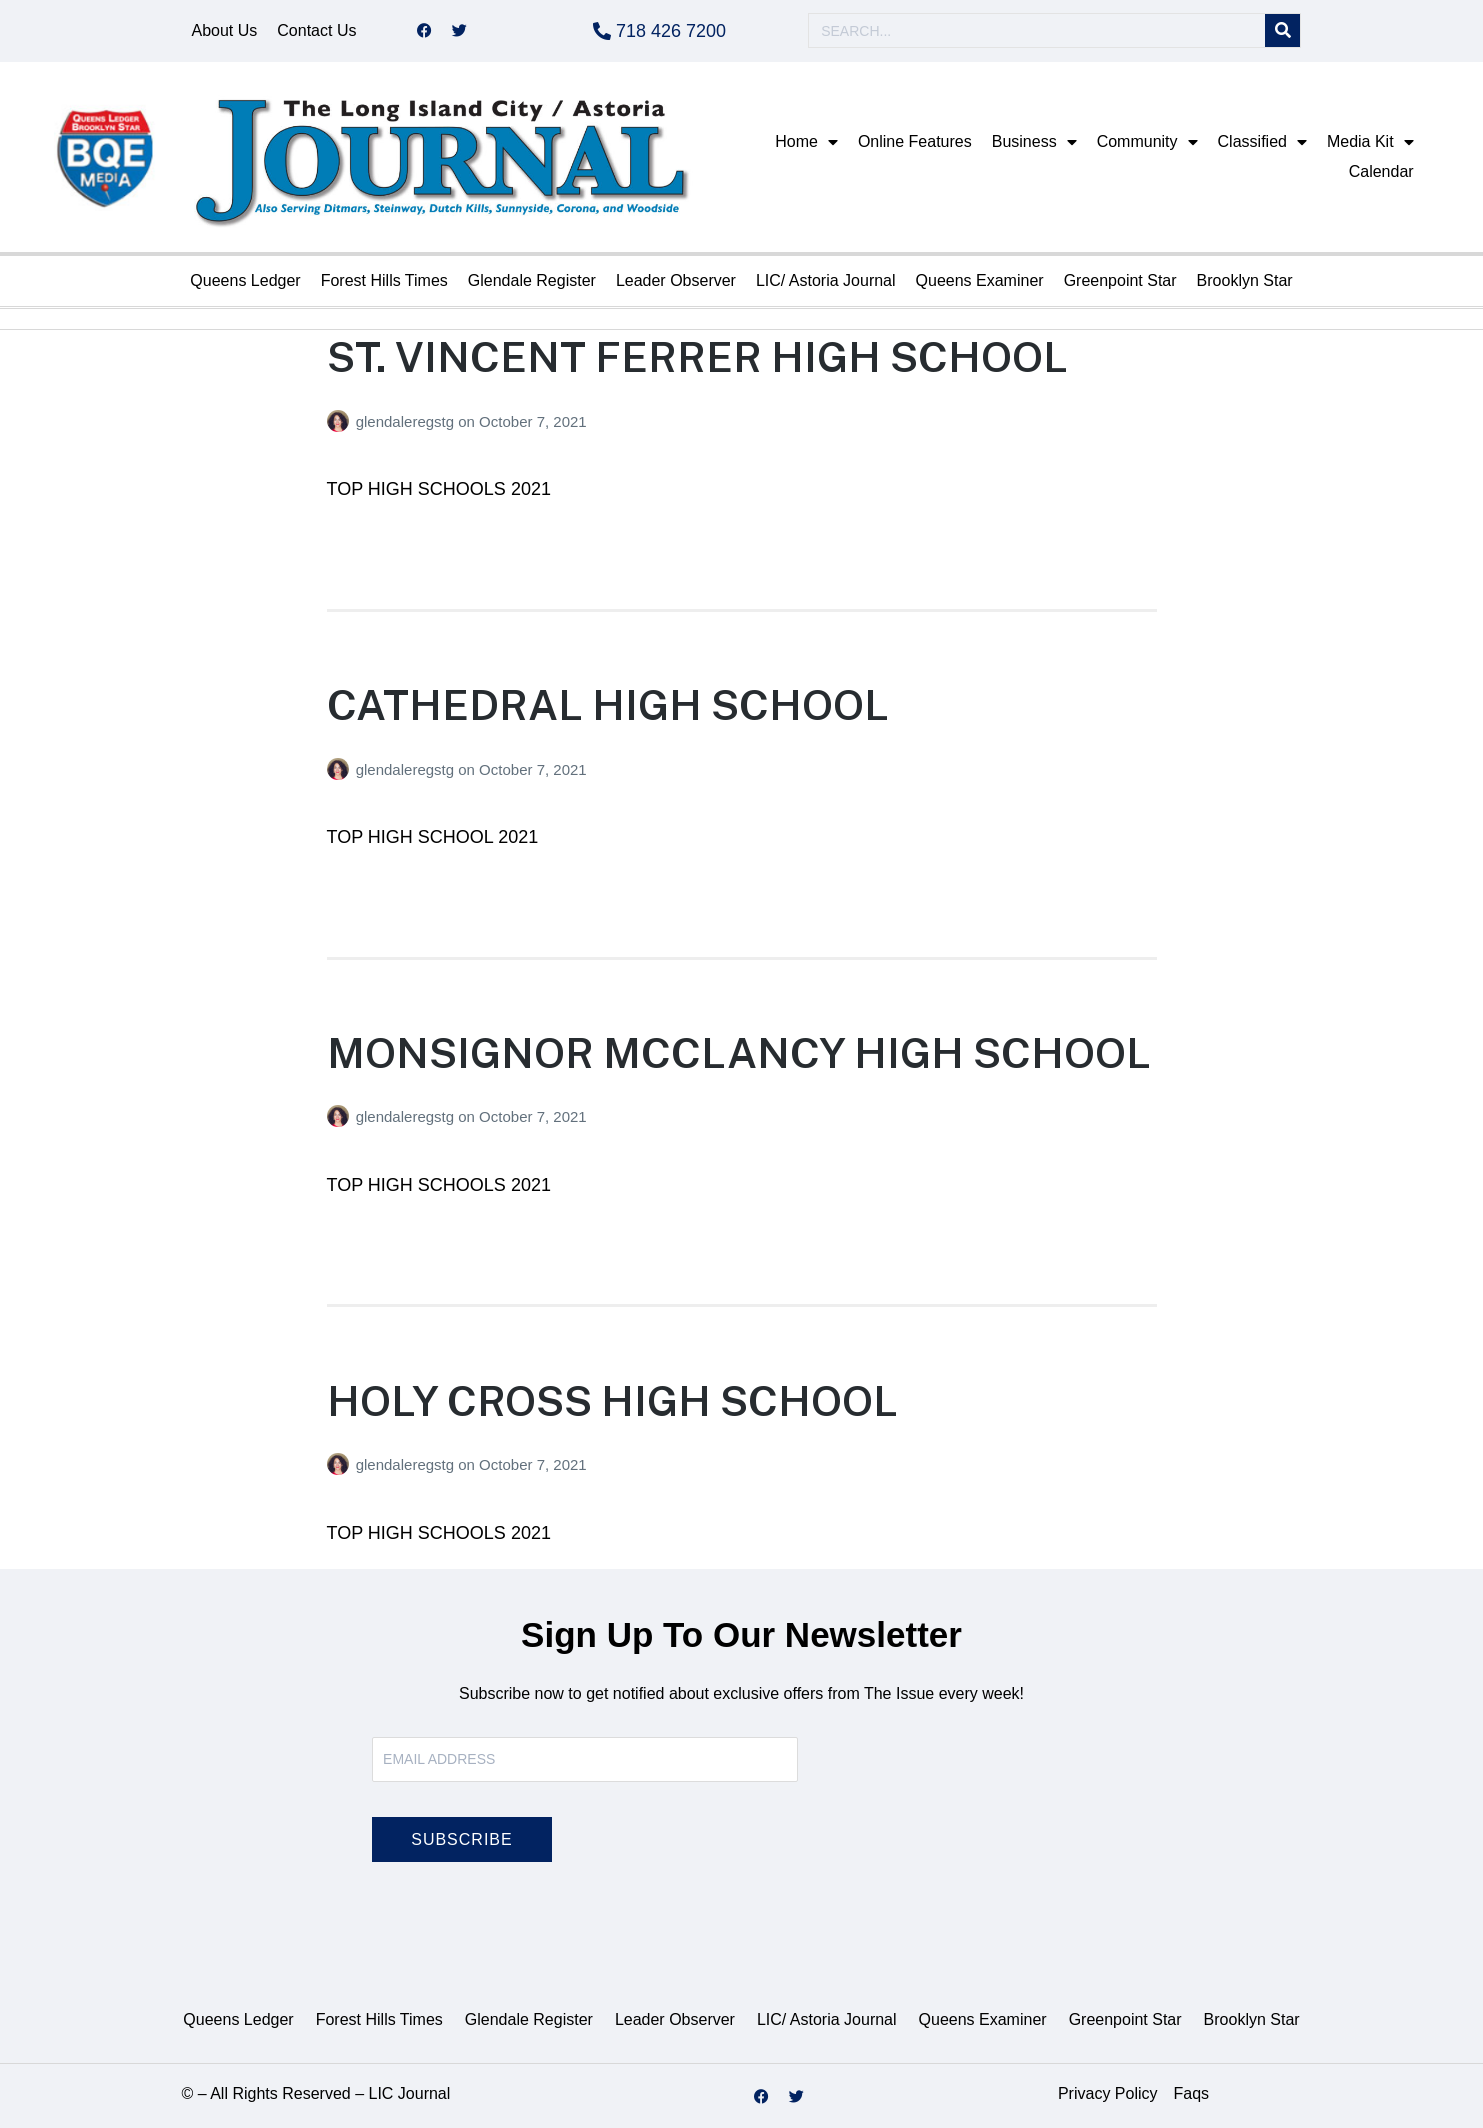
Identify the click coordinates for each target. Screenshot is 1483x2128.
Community (1147, 142)
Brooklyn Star (1245, 280)
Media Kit (1370, 142)
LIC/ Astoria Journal (826, 280)
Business (1034, 142)
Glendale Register (532, 280)
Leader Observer (676, 280)
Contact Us (316, 30)
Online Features (915, 141)
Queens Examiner (980, 280)
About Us (225, 30)
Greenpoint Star (1120, 280)
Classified (1262, 142)
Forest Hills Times (384, 280)
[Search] (1282, 31)
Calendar (1381, 171)
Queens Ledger (245, 280)
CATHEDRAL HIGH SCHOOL (608, 704)
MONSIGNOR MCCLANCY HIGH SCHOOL (739, 1052)
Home (806, 142)
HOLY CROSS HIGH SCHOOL (612, 1400)
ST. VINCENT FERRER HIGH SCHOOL (697, 356)
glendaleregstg (407, 421)
